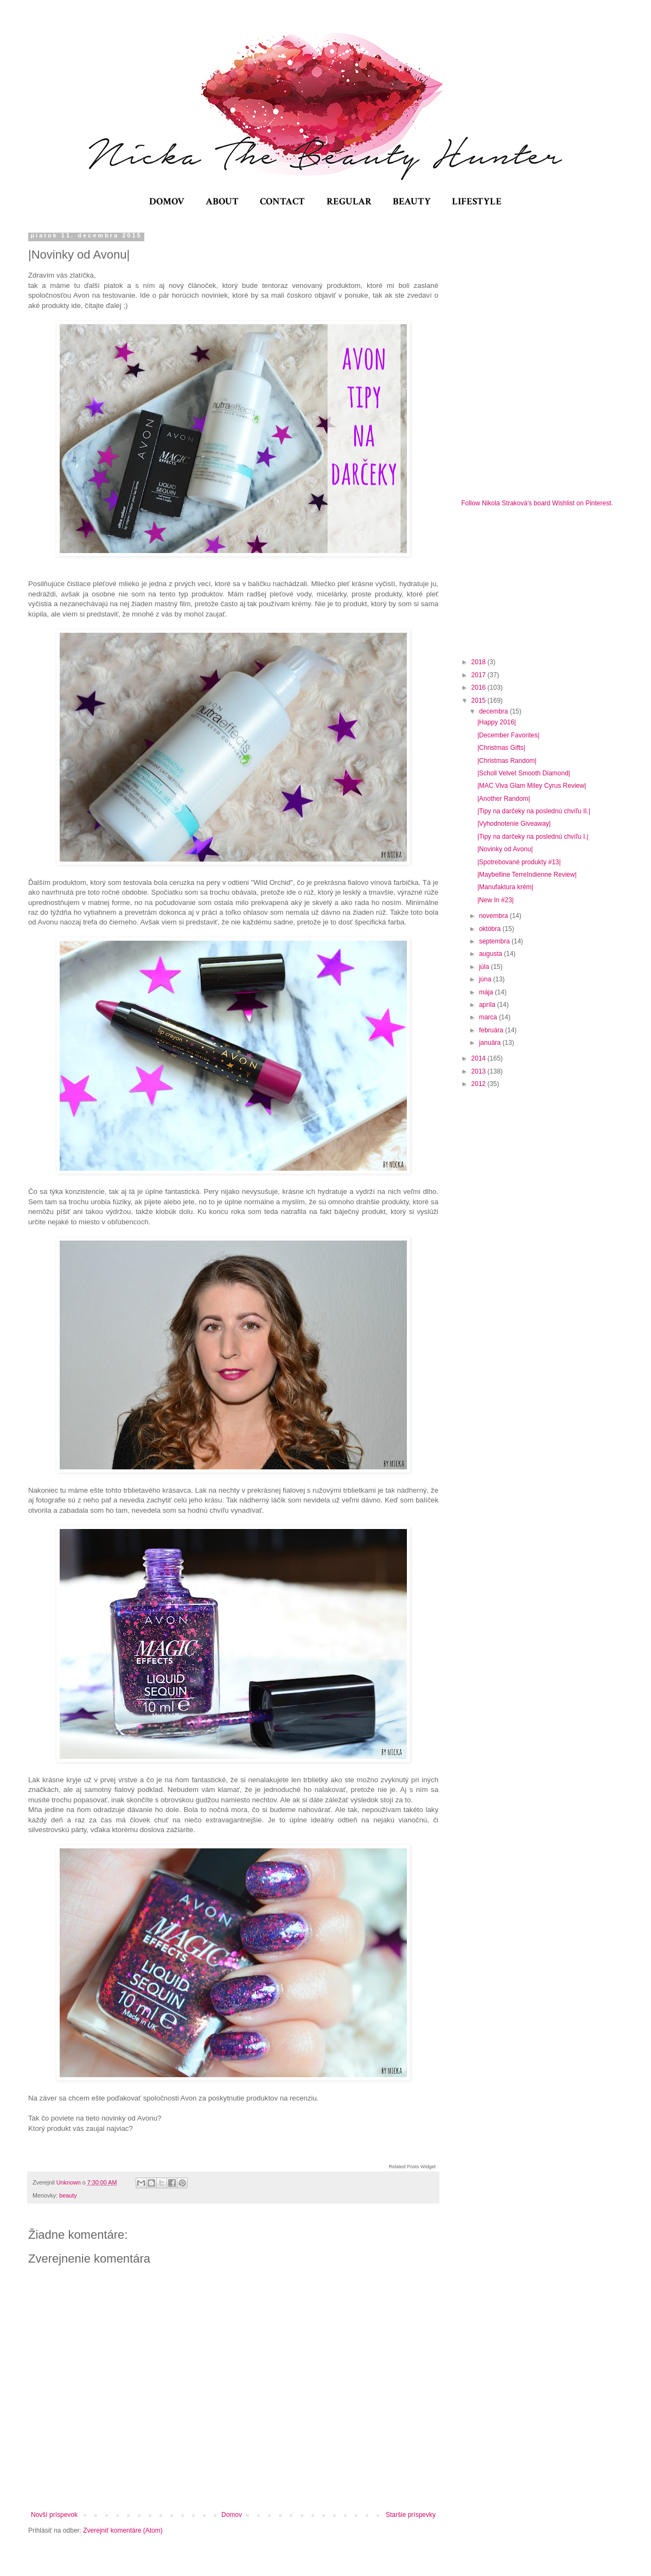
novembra (494, 916)
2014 (479, 1058)
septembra (495, 941)
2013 (479, 1071)
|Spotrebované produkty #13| (519, 862)
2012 (479, 1084)
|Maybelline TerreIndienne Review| (527, 874)
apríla (488, 1004)
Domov (231, 2515)
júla (485, 967)
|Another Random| (503, 798)
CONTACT (282, 201)
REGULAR (349, 201)
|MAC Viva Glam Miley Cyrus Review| (531, 785)
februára (492, 1030)
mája (487, 992)
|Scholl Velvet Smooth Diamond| (523, 773)
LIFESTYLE (477, 201)
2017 (479, 675)
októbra (490, 929)
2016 (479, 687)
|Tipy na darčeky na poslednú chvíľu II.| (533, 811)
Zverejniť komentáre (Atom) (123, 2530)
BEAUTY (412, 201)
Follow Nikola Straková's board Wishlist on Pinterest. (537, 503)
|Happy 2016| (496, 722)
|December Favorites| (508, 735)
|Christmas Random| (507, 761)
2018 (479, 662)
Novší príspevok (54, 2515)
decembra (494, 711)
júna (486, 979)
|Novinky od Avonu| (505, 849)
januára (490, 1042)
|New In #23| (495, 900)
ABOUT (222, 201)
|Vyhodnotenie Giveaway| (514, 823)
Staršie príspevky (411, 2515)
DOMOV (166, 201)
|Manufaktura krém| (505, 887)
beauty (67, 2195)
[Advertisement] (542, 581)
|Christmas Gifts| (501, 747)
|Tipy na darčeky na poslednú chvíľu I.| (533, 836)
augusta (491, 954)
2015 (479, 700)
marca (489, 1017)
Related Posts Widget (412, 2166)
